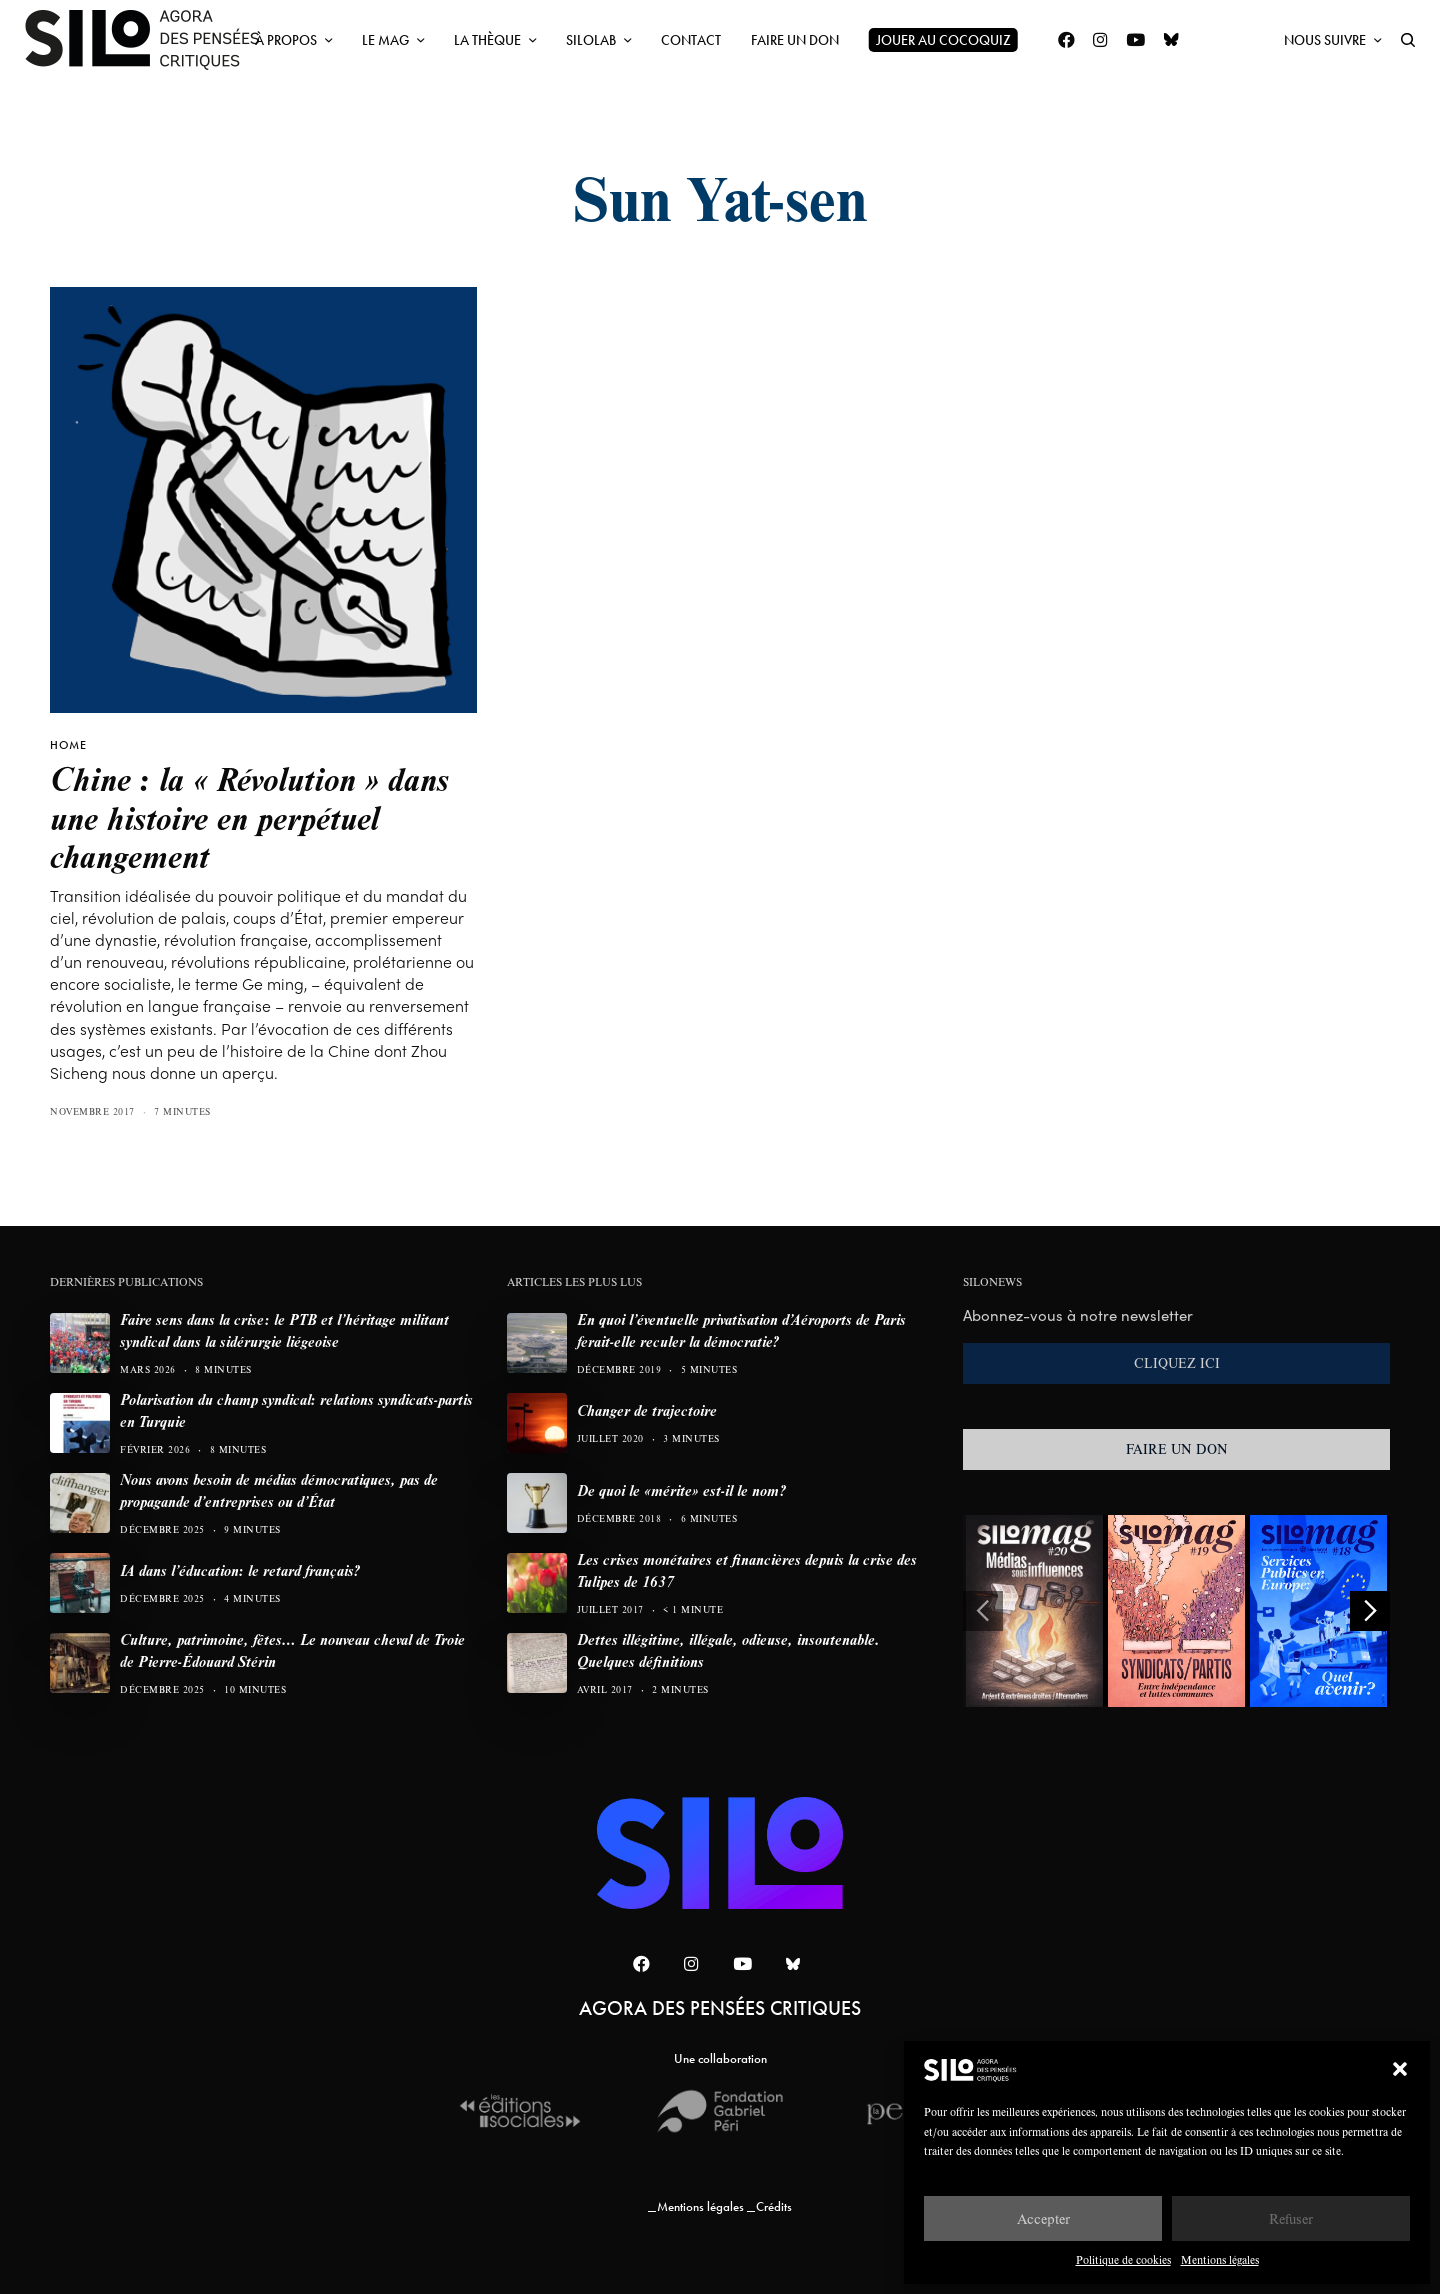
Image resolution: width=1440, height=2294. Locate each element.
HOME (68, 745)
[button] (1400, 2069)
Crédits (774, 2206)
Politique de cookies (1123, 2259)
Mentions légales (1220, 2259)
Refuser (1291, 2218)
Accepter (1043, 2218)
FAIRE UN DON (1177, 1449)
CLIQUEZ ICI (1177, 1363)
